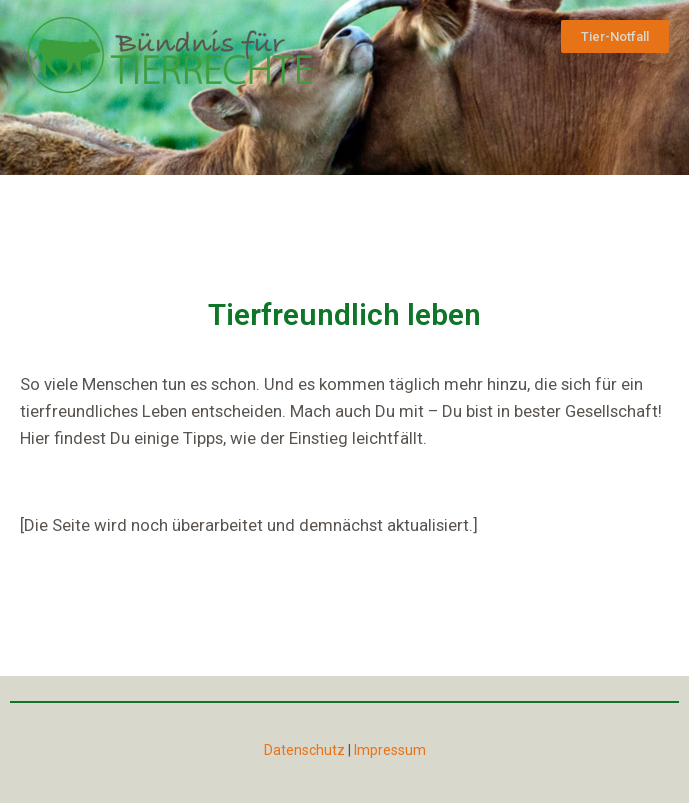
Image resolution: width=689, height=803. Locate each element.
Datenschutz (304, 750)
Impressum (390, 750)
